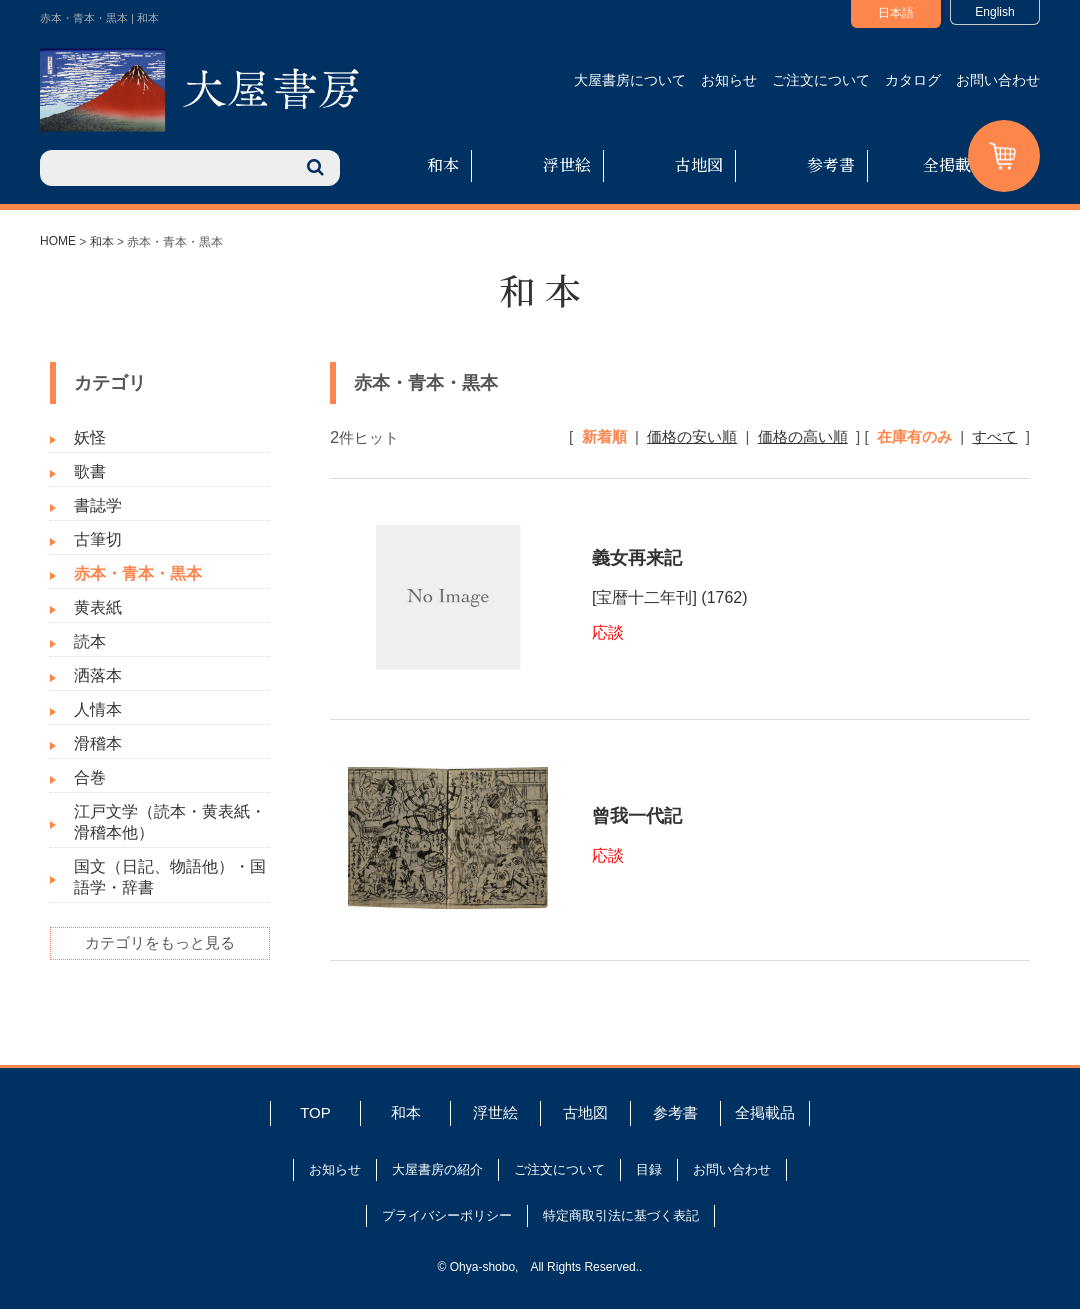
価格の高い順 (803, 436)
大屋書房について (630, 80)
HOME (58, 241)
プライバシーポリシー (447, 1215)
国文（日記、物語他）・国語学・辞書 (170, 877)
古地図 (699, 164)
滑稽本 (98, 743)
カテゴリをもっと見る (160, 942)
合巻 (90, 777)
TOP (315, 1112)
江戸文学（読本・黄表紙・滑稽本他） (170, 822)
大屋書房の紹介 (437, 1169)
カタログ (913, 80)
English (994, 12)
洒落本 (98, 675)
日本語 (896, 13)
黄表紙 (98, 607)
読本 (90, 641)
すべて (994, 436)
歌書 (90, 471)
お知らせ (729, 80)
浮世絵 (567, 164)
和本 (443, 164)
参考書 (831, 164)
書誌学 (98, 505)
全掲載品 (955, 164)
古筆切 (98, 539)
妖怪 (90, 437)
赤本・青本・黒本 (138, 573)
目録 (649, 1169)
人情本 (98, 709)
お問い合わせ (998, 80)
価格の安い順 (692, 436)
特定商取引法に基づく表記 (621, 1215)
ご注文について (821, 80)
